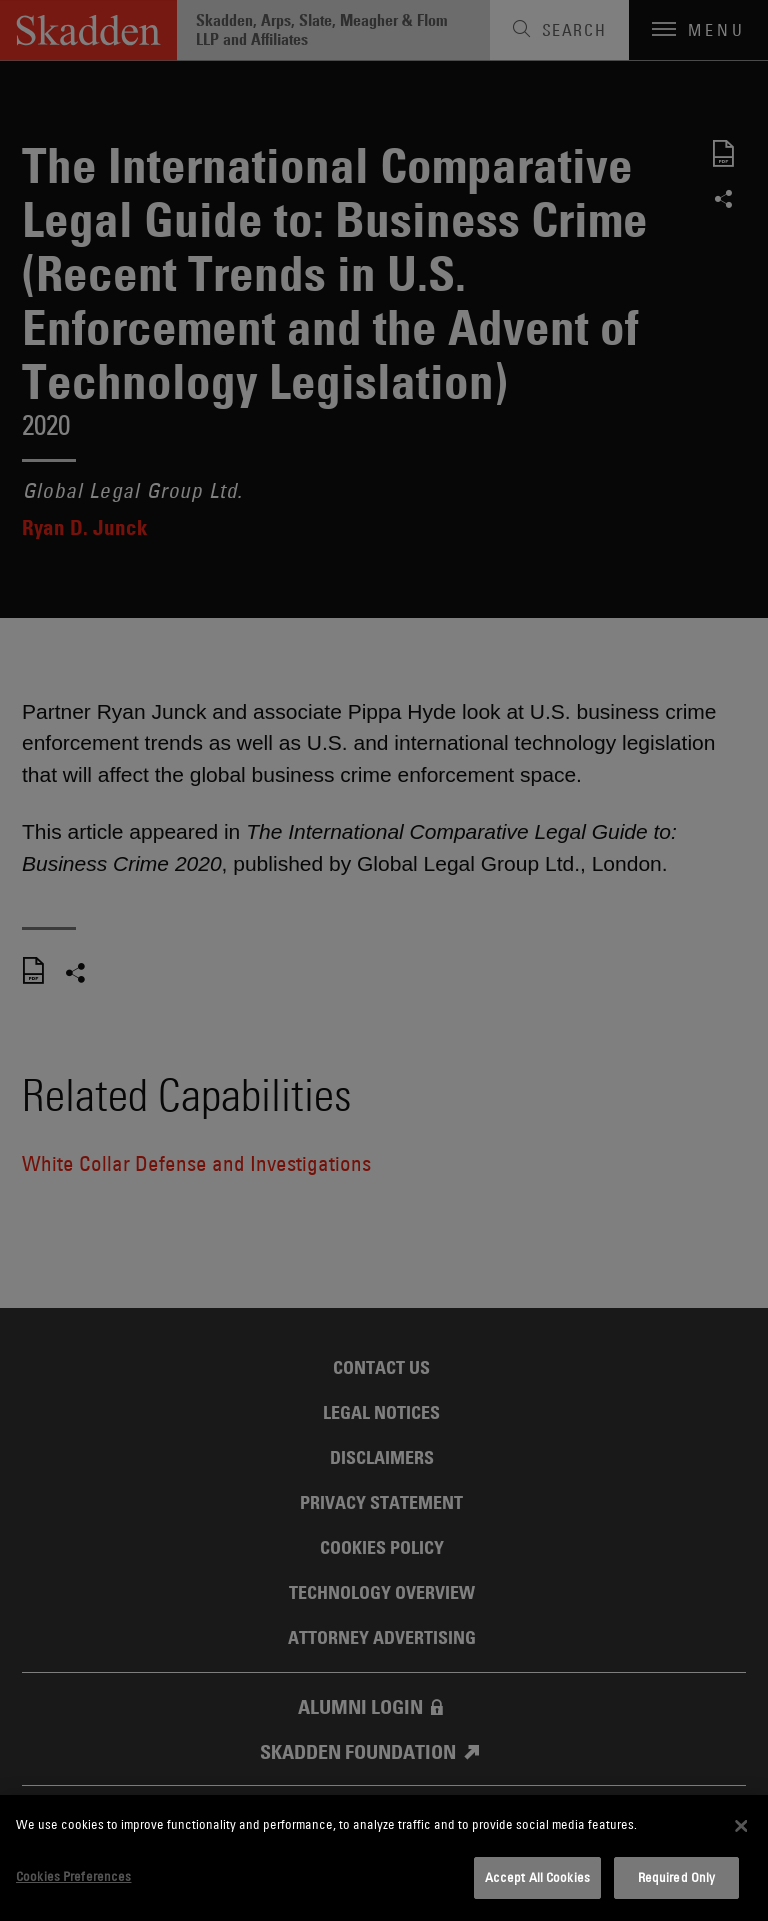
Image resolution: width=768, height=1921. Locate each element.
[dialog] (384, 1858)
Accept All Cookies (537, 1877)
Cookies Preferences (73, 1876)
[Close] (741, 1826)
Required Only (677, 1877)
